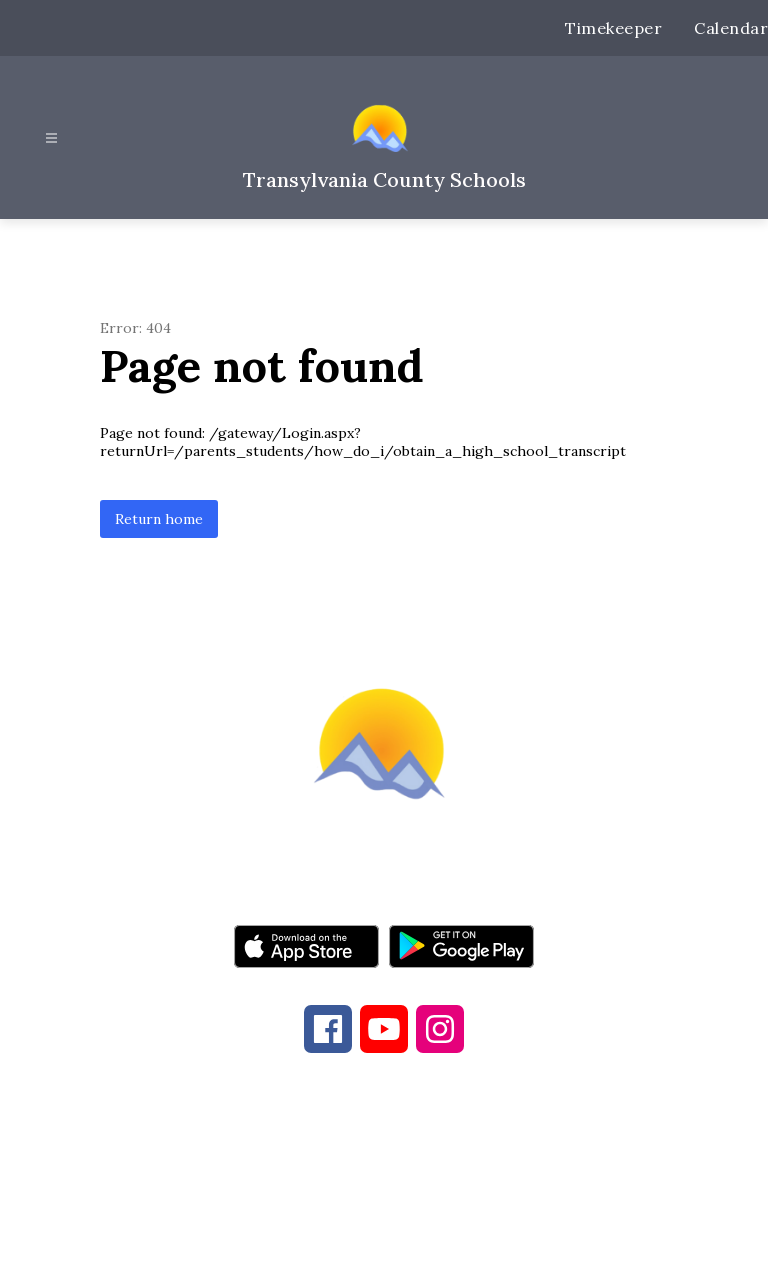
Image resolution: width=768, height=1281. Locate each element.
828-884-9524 (532, 1173)
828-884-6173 (354, 1173)
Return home (159, 519)
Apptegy (425, 1252)
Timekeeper (613, 28)
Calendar (731, 28)
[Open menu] (51, 138)
